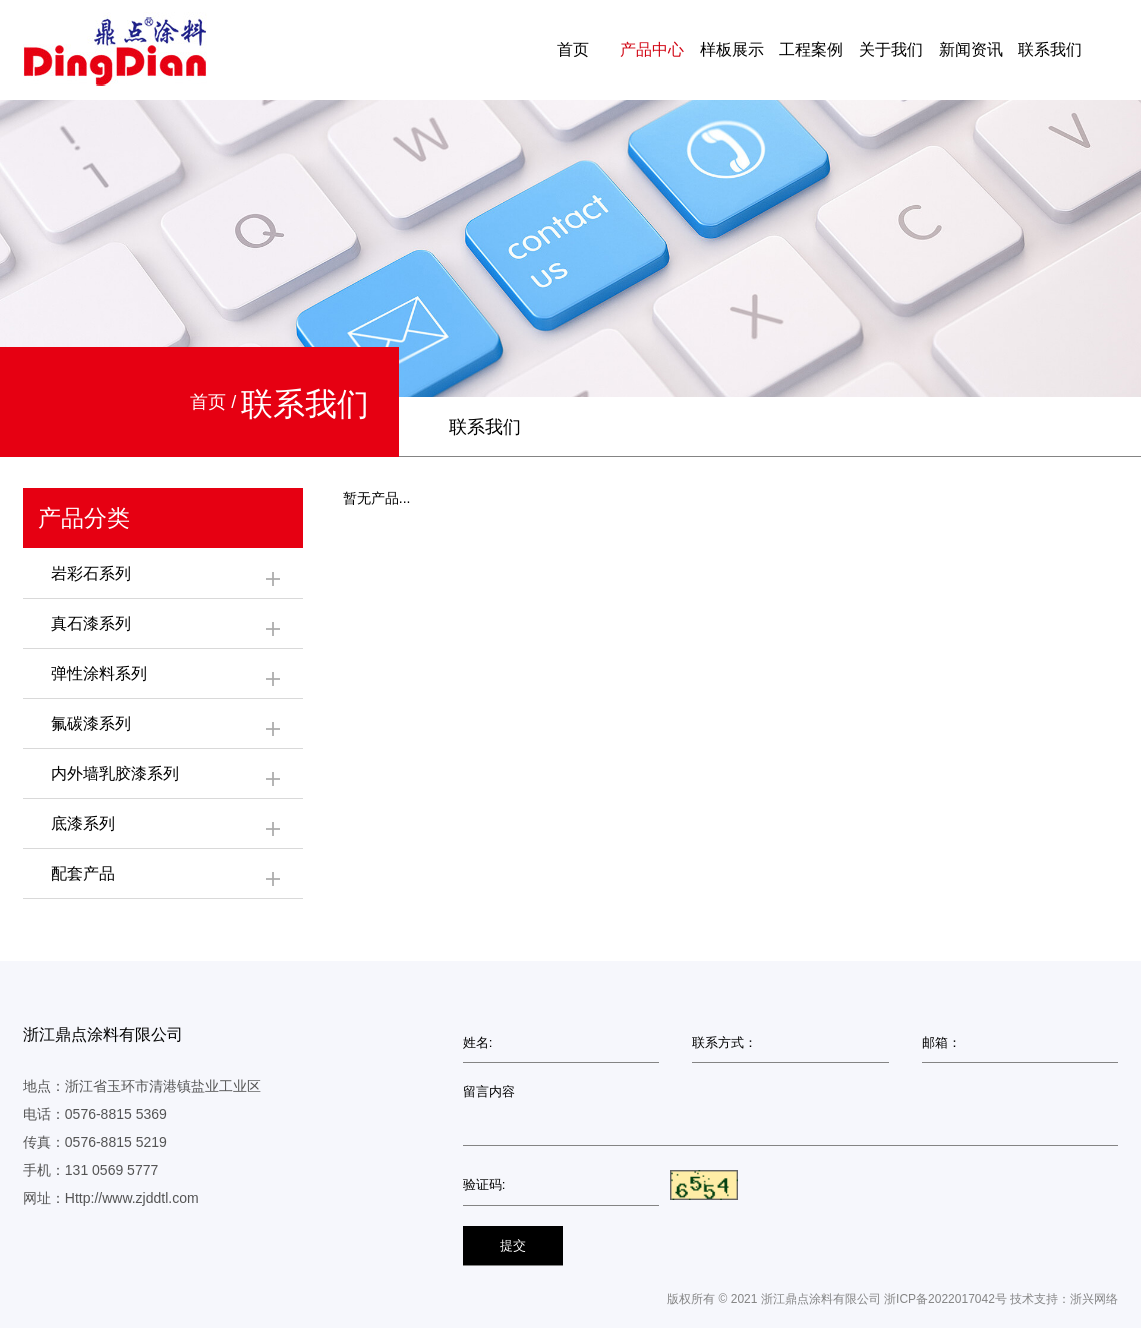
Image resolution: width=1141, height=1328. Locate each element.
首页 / (215, 402)
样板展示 (732, 49)
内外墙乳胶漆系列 (167, 777)
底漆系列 (167, 827)
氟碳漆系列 (167, 727)
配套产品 (167, 877)
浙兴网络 (1094, 1299)
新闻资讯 (971, 49)
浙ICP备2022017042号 (945, 1299)
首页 (573, 49)
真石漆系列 (167, 627)
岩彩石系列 (167, 577)
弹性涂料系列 (167, 677)
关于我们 (891, 49)
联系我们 (1050, 49)
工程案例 (811, 49)
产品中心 (652, 49)
